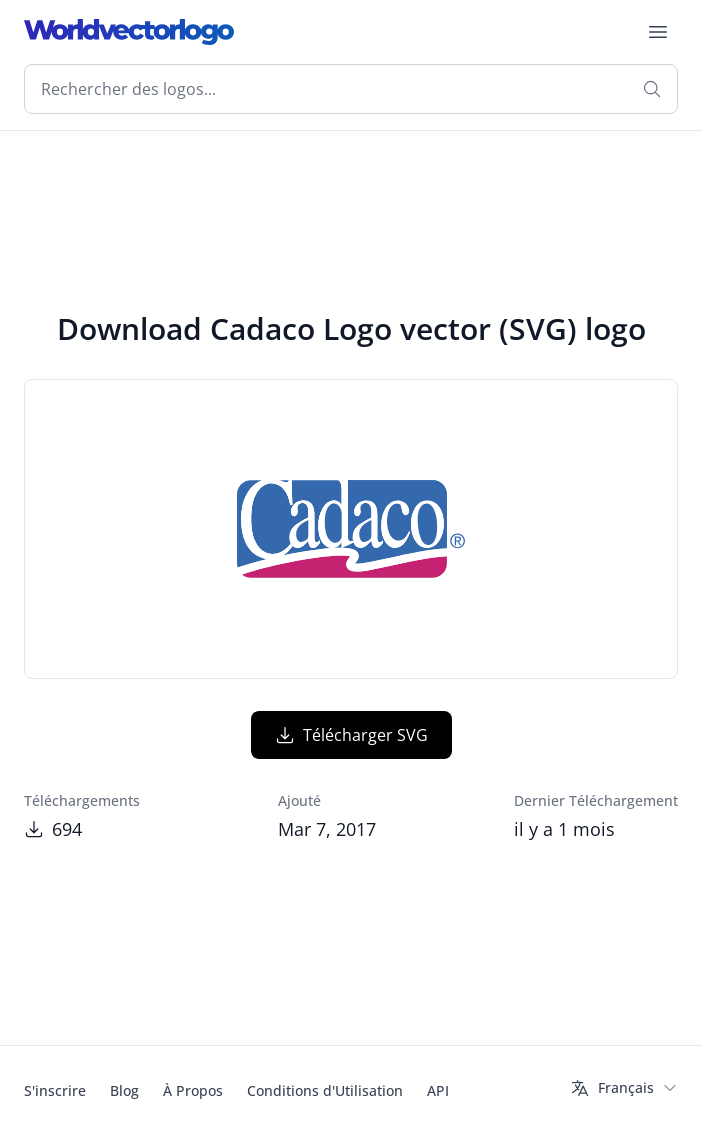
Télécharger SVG (351, 735)
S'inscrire (55, 1090)
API (438, 1090)
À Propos (193, 1090)
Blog (124, 1090)
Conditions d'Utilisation (325, 1090)
